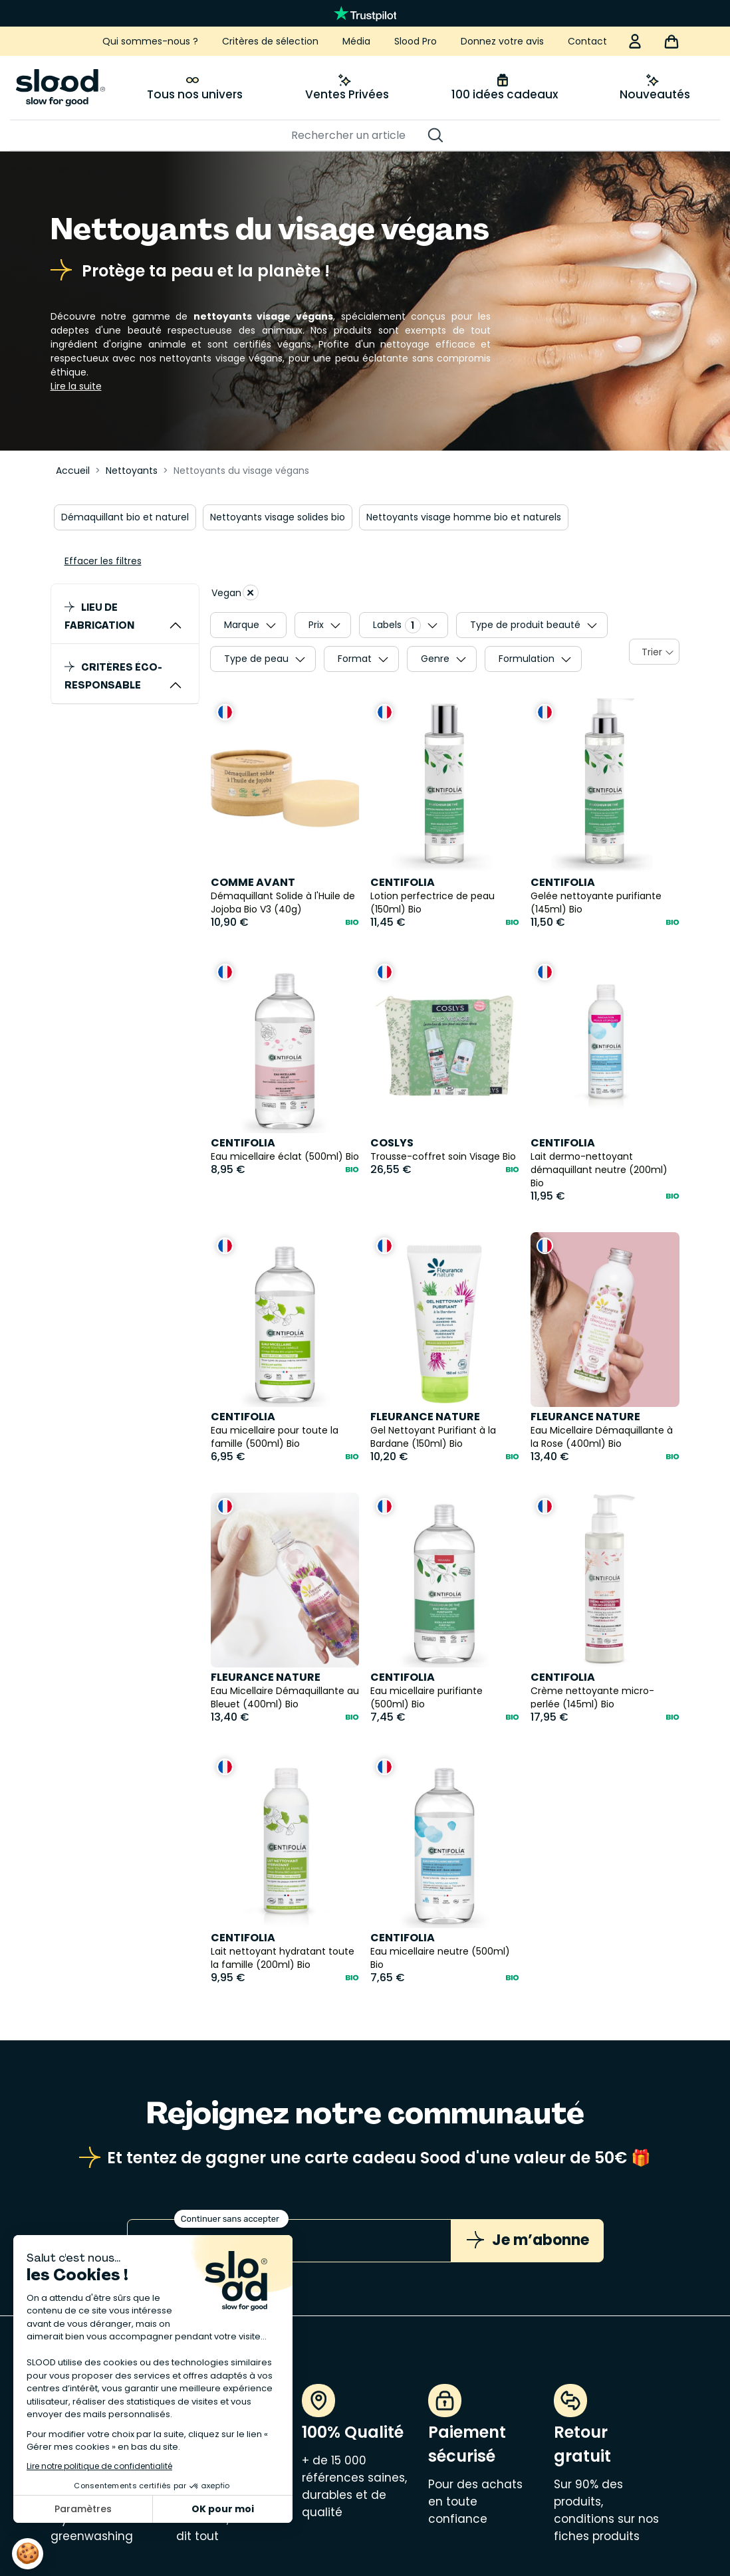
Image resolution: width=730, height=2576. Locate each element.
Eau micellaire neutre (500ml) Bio (440, 1958)
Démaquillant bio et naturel (125, 517)
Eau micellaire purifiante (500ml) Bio (426, 1697)
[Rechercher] (358, 135)
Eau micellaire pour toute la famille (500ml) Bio (274, 1437)
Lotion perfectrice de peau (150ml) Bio (432, 902)
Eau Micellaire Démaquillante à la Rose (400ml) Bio (602, 1437)
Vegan (235, 592)
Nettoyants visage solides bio (277, 517)
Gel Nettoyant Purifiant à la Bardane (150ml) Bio (433, 1437)
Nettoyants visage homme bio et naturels (463, 517)
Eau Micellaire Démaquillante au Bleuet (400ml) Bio (285, 1697)
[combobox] (654, 652)
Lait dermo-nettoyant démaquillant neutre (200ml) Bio (599, 1170)
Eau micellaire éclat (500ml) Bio (285, 1156)
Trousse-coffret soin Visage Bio (443, 1156)
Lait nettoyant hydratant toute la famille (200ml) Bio (282, 1958)
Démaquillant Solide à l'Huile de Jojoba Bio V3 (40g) (283, 902)
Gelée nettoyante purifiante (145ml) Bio (596, 902)
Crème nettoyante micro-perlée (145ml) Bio (592, 1697)
